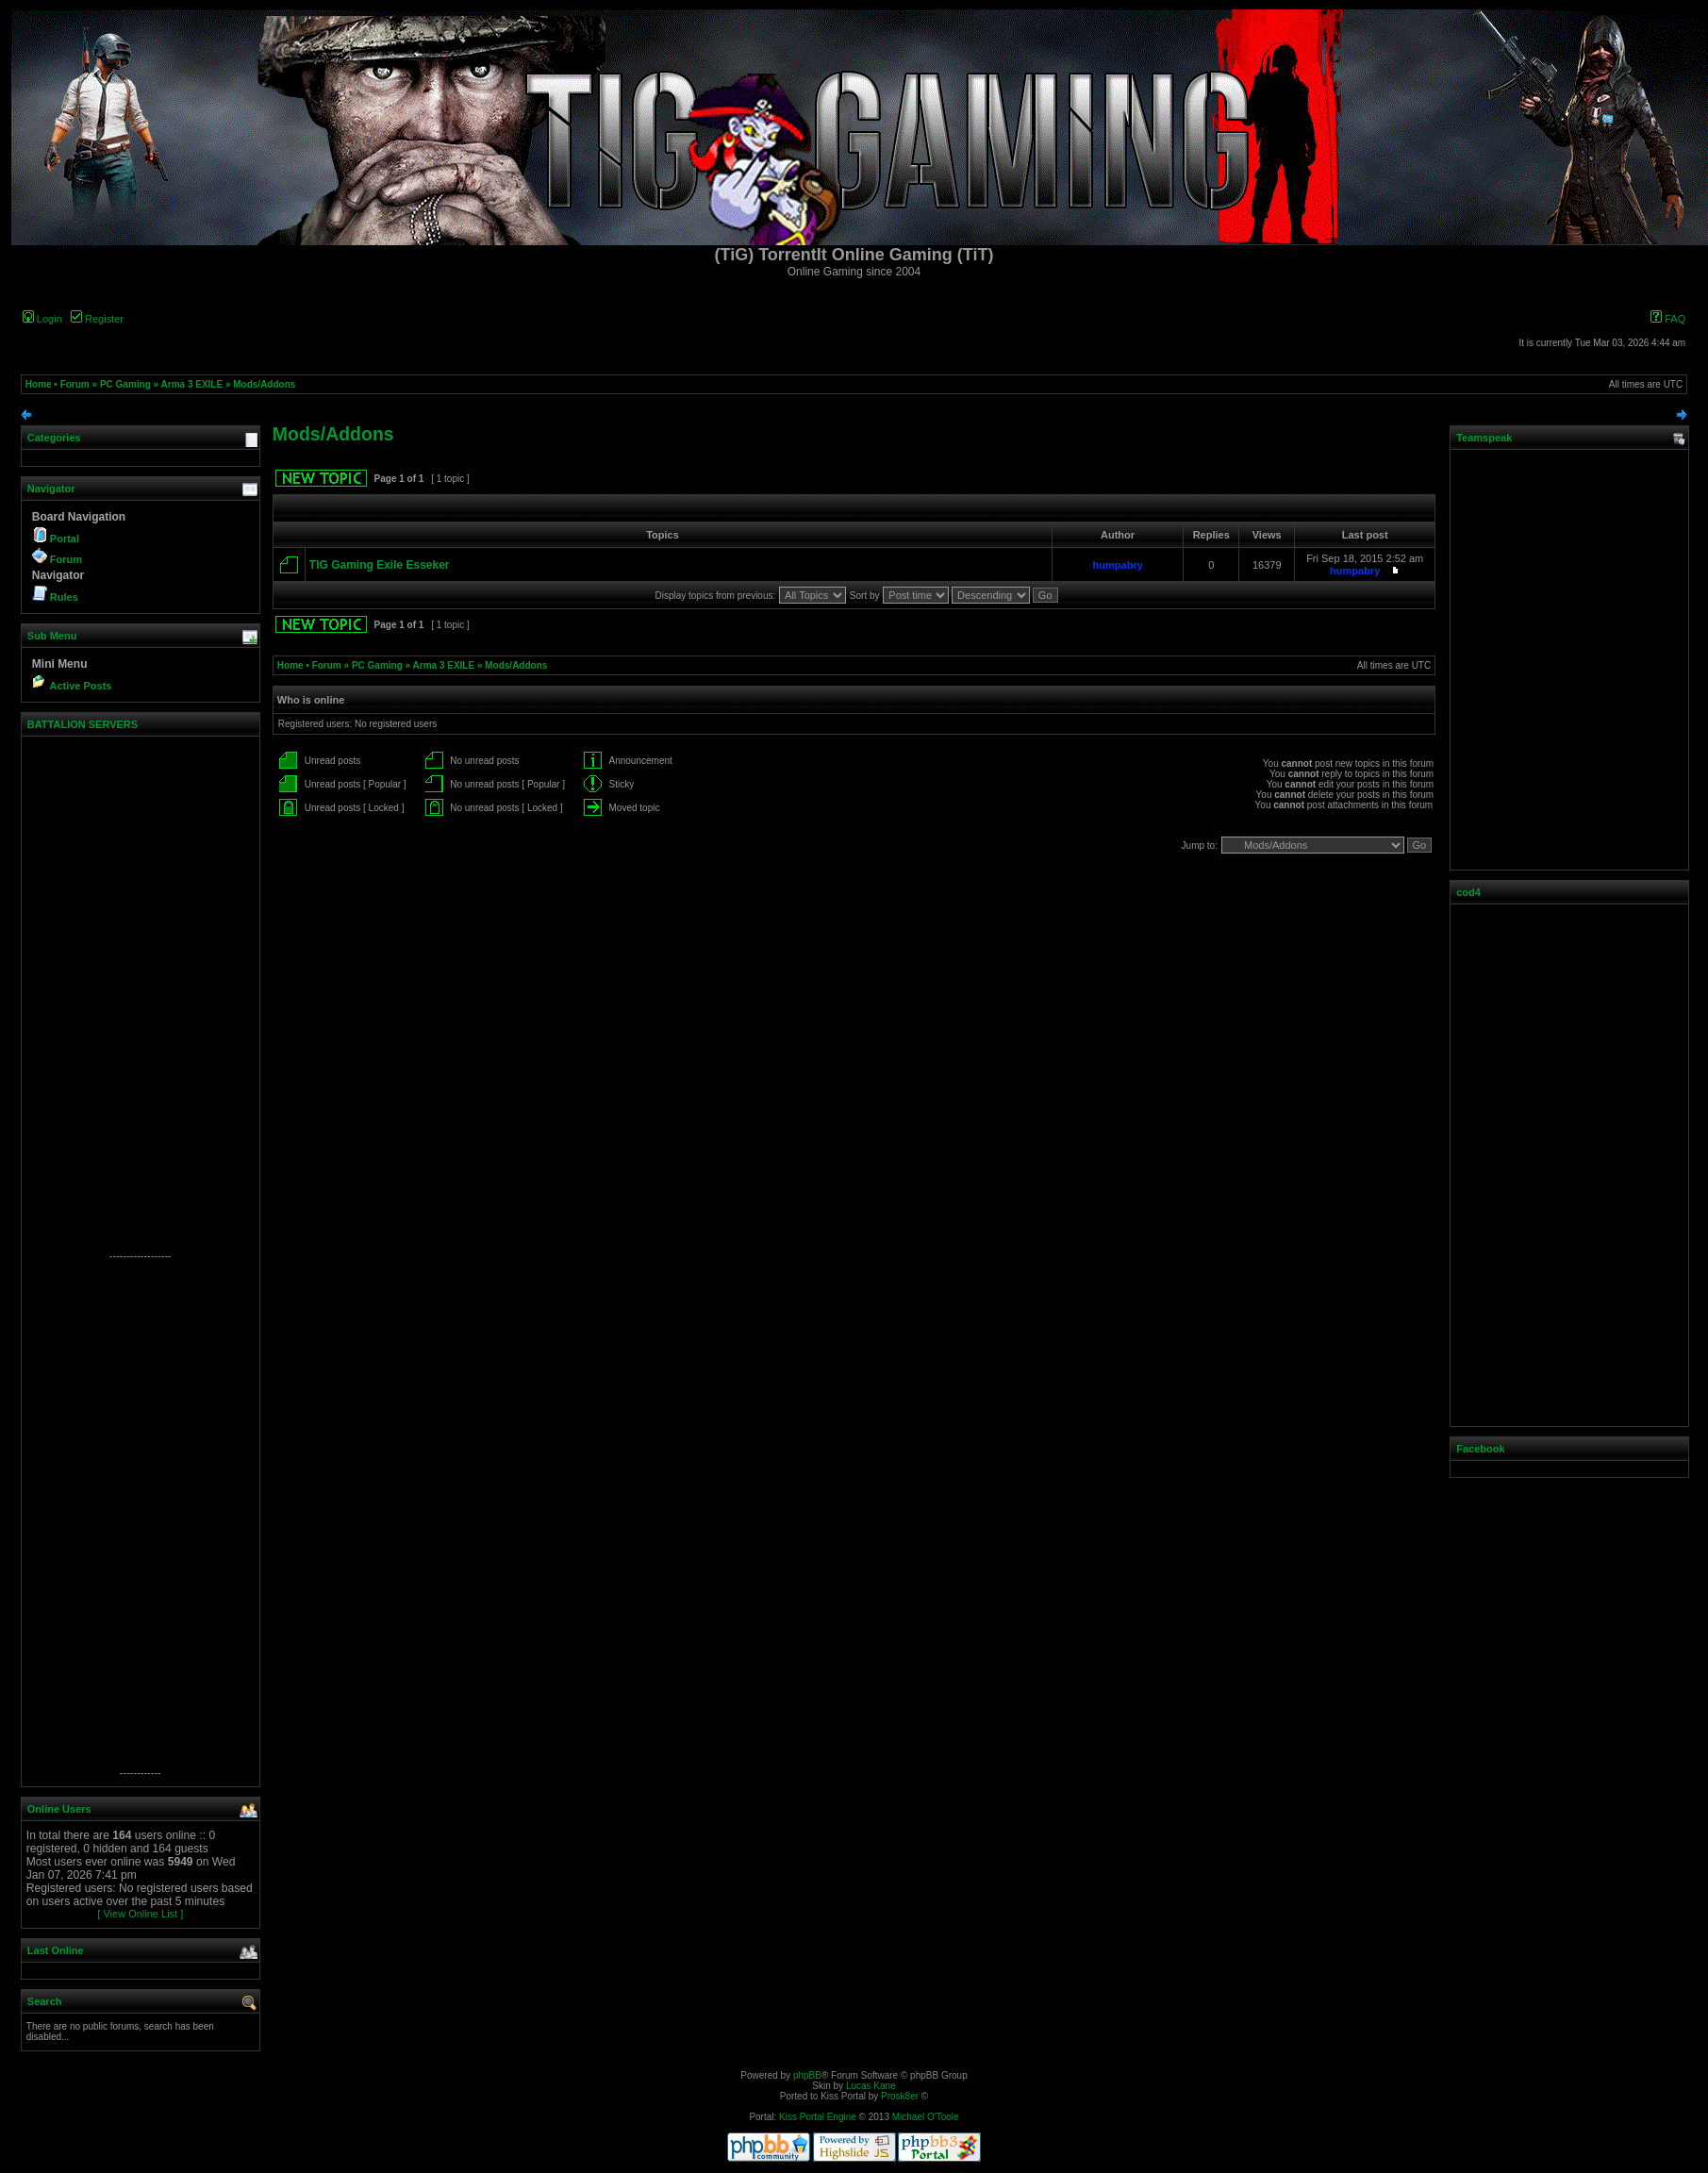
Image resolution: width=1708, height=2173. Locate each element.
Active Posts (80, 685)
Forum (75, 384)
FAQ (1667, 318)
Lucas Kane (871, 2086)
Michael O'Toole (925, 2117)
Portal (64, 538)
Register (97, 318)
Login (42, 318)
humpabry (1118, 565)
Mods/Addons (264, 384)
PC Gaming (125, 384)
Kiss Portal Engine (817, 2117)
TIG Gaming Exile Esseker (379, 565)
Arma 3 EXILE (192, 384)
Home (38, 384)
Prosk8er (900, 2096)
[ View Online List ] (140, 1913)
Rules (64, 597)
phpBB (807, 2075)
